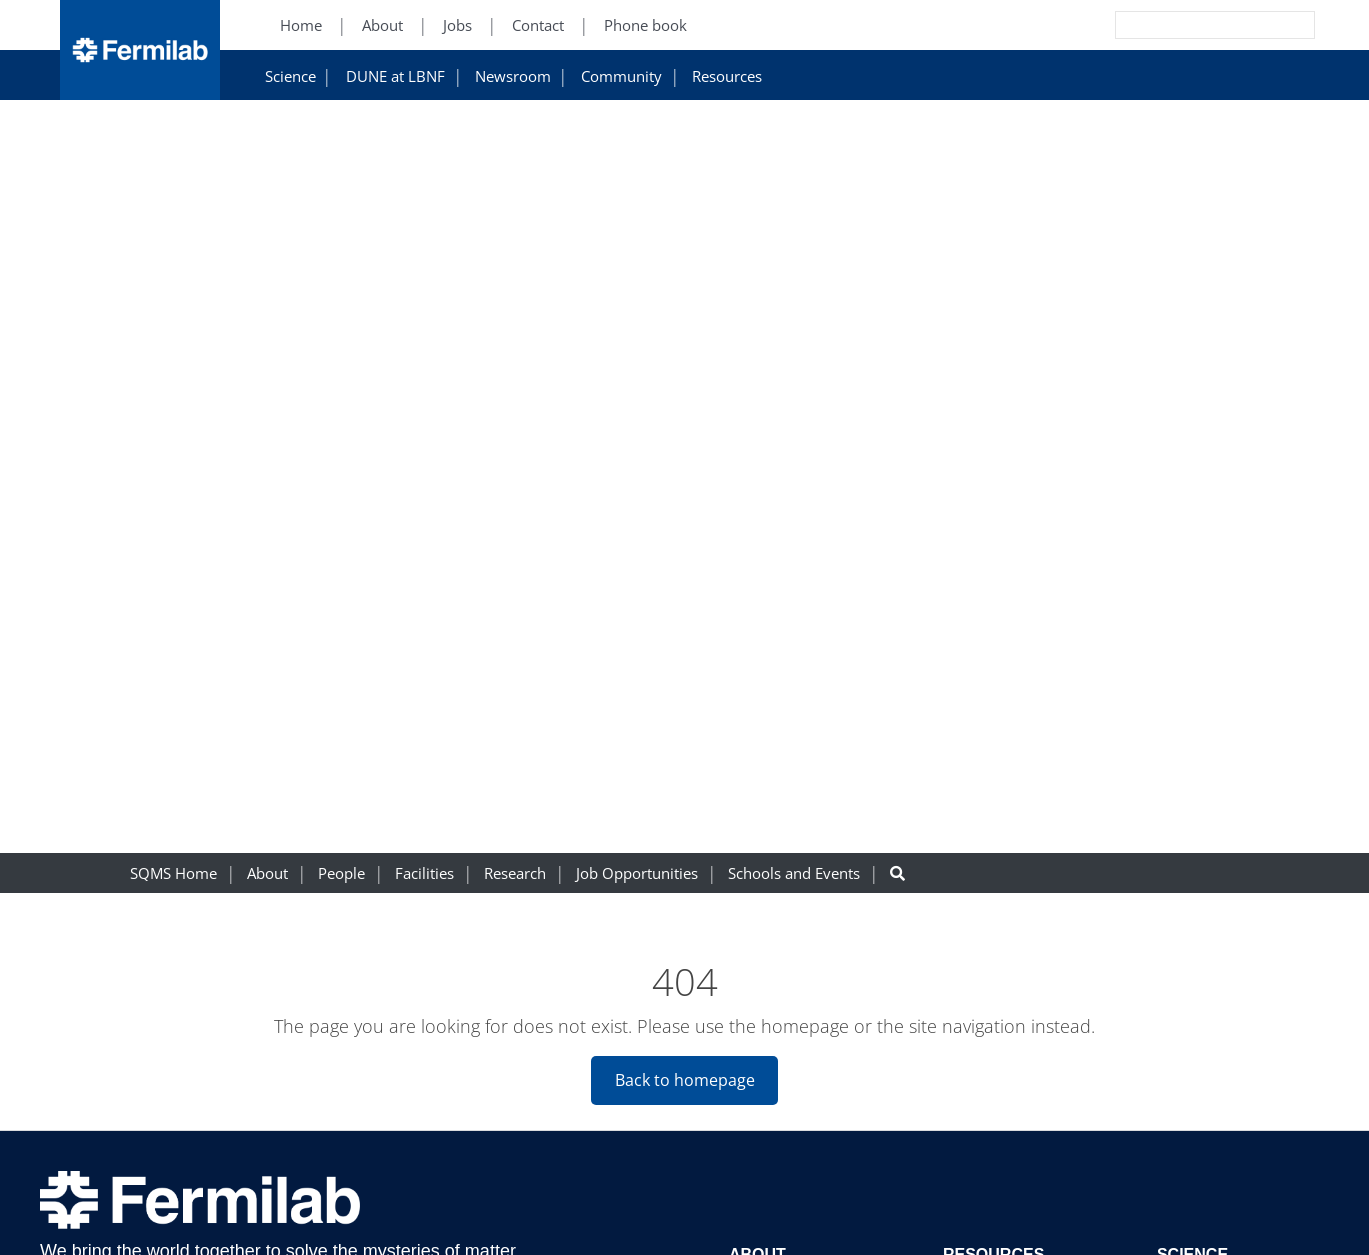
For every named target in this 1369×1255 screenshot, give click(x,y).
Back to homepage (685, 1080)
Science (290, 76)
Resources (727, 76)
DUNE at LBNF (395, 76)
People (341, 873)
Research (515, 873)
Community (621, 76)
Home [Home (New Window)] (301, 25)
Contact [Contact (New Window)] (538, 25)
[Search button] (897, 873)
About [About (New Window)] (382, 25)
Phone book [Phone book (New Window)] (645, 25)
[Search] (1170, 25)
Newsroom (513, 76)
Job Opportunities (637, 873)
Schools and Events (794, 873)
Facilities (424, 873)
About (267, 873)
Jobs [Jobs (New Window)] (457, 25)
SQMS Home (173, 873)
